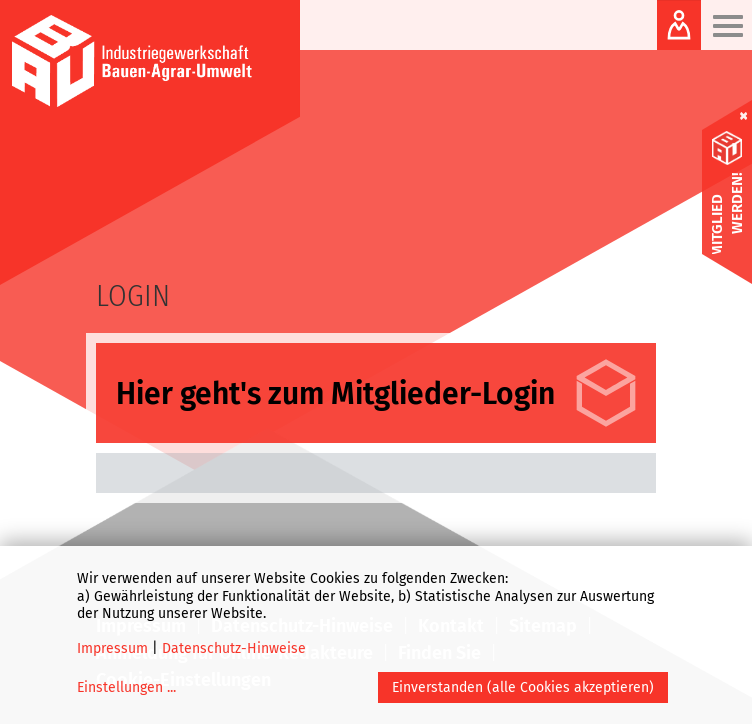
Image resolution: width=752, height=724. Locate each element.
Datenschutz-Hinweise (234, 648)
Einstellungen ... (126, 687)
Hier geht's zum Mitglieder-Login (335, 394)
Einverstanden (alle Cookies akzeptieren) (523, 687)
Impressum (112, 648)
